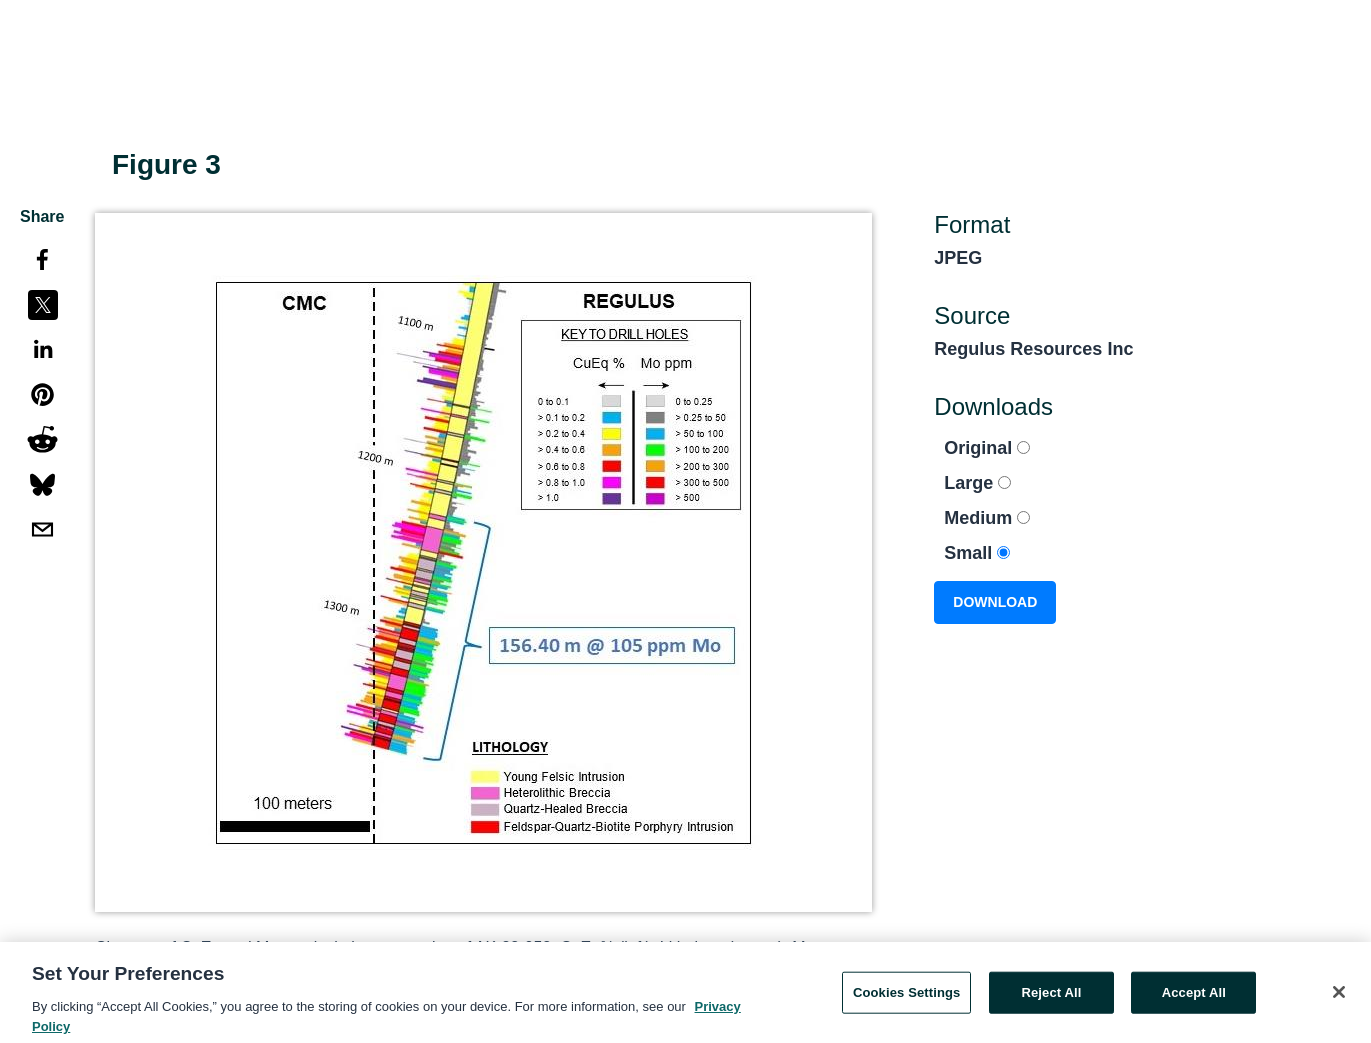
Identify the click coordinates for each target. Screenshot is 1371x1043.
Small (977, 553)
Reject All (1051, 997)
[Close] (1339, 997)
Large (977, 483)
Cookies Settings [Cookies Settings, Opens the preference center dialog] (907, 997)
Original (987, 448)
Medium (987, 518)
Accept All (1194, 997)
